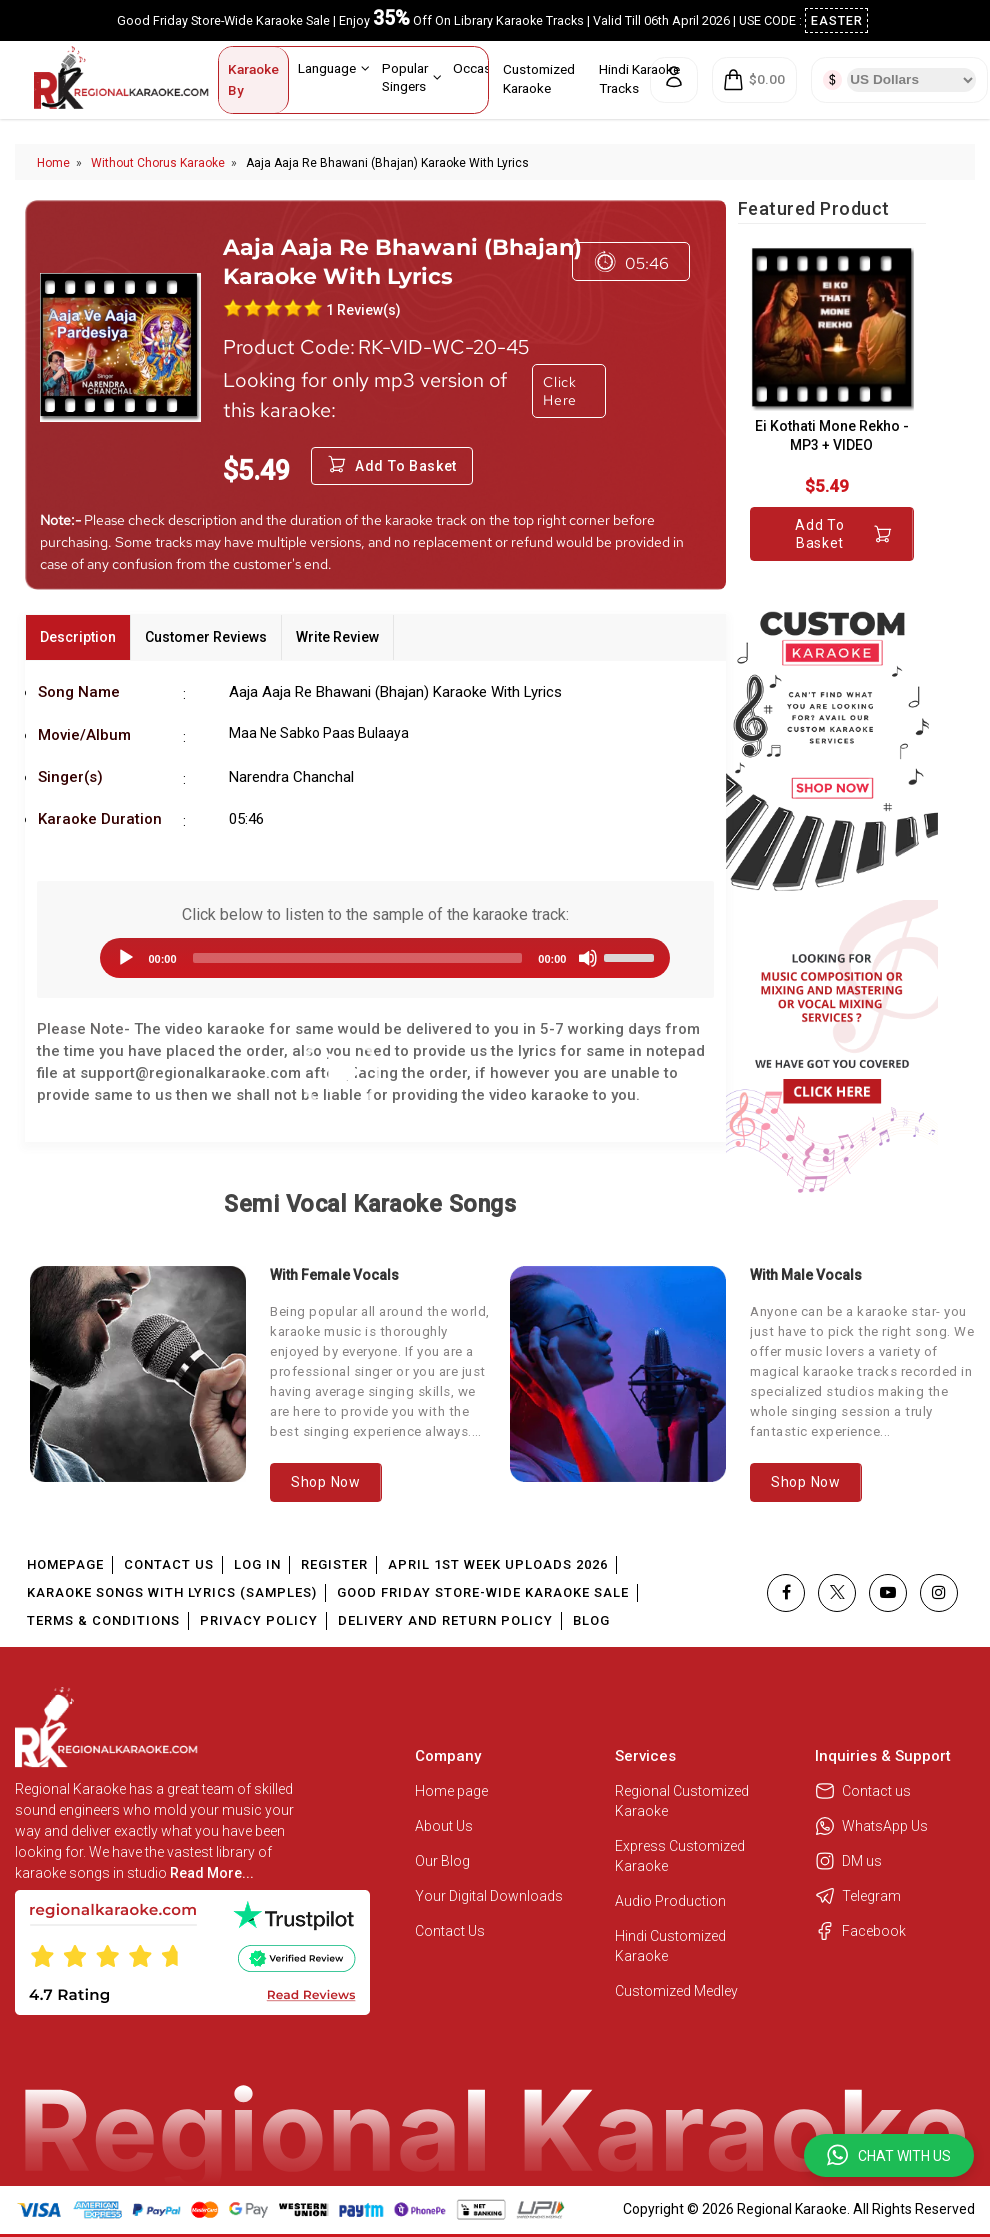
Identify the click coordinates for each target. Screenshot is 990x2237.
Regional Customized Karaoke (682, 1801)
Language (334, 68)
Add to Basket (843, 534)
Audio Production (670, 1901)
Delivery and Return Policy (445, 1620)
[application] (375, 958)
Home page (451, 1791)
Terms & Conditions (103, 1620)
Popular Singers (412, 76)
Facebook (860, 1931)
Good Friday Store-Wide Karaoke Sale (483, 1592)
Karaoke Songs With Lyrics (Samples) (172, 1592)
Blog (591, 1620)
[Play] (126, 958)
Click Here (560, 391)
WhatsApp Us (871, 1826)
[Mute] (588, 958)
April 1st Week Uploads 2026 (498, 1564)
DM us (848, 1861)
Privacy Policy (259, 1620)
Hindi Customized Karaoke (670, 1946)
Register (334, 1564)
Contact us (863, 1791)
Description (78, 637)
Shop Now (326, 1482)
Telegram (858, 1896)
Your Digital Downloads (489, 1896)
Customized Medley (678, 1991)
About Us (444, 1826)
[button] (889, 2155)
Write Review (337, 637)
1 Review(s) (363, 310)
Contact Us (169, 1564)
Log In (257, 1564)
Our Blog (442, 1861)
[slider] (358, 958)
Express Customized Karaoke (680, 1856)
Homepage (65, 1564)
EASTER (837, 20)
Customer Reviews (206, 637)
